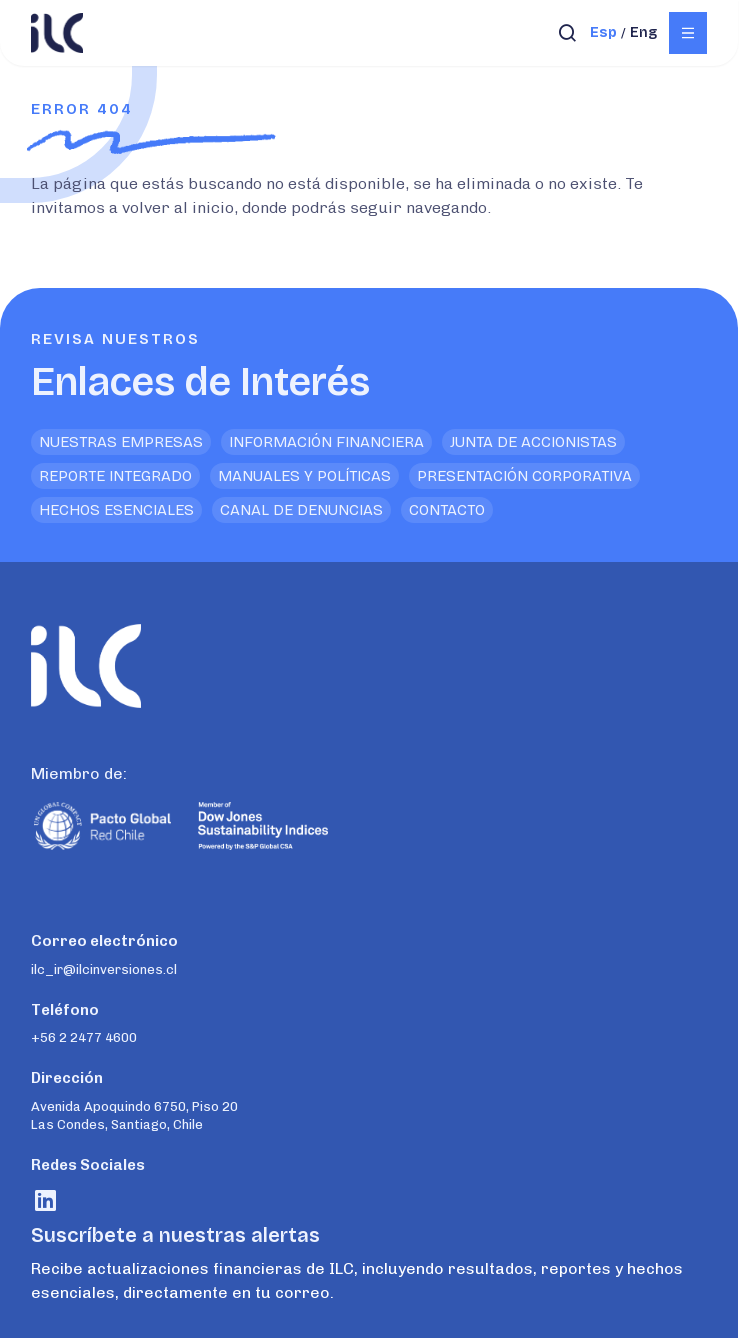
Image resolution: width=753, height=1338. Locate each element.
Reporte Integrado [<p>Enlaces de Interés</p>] (115, 476)
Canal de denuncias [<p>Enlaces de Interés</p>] (301, 510)
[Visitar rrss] (45, 1200)
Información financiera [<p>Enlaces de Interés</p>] (326, 442)
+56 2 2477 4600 (84, 1037)
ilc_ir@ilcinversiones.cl (104, 969)
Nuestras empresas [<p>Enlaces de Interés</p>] (121, 442)
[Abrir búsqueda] (567, 33)
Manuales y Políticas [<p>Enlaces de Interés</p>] (304, 476)
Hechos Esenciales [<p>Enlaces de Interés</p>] (116, 510)
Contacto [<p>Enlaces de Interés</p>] (447, 510)
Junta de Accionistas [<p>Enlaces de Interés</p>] (533, 442)
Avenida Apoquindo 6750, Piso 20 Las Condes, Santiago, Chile (134, 1115)
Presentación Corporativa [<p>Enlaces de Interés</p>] (524, 476)
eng (643, 32)
